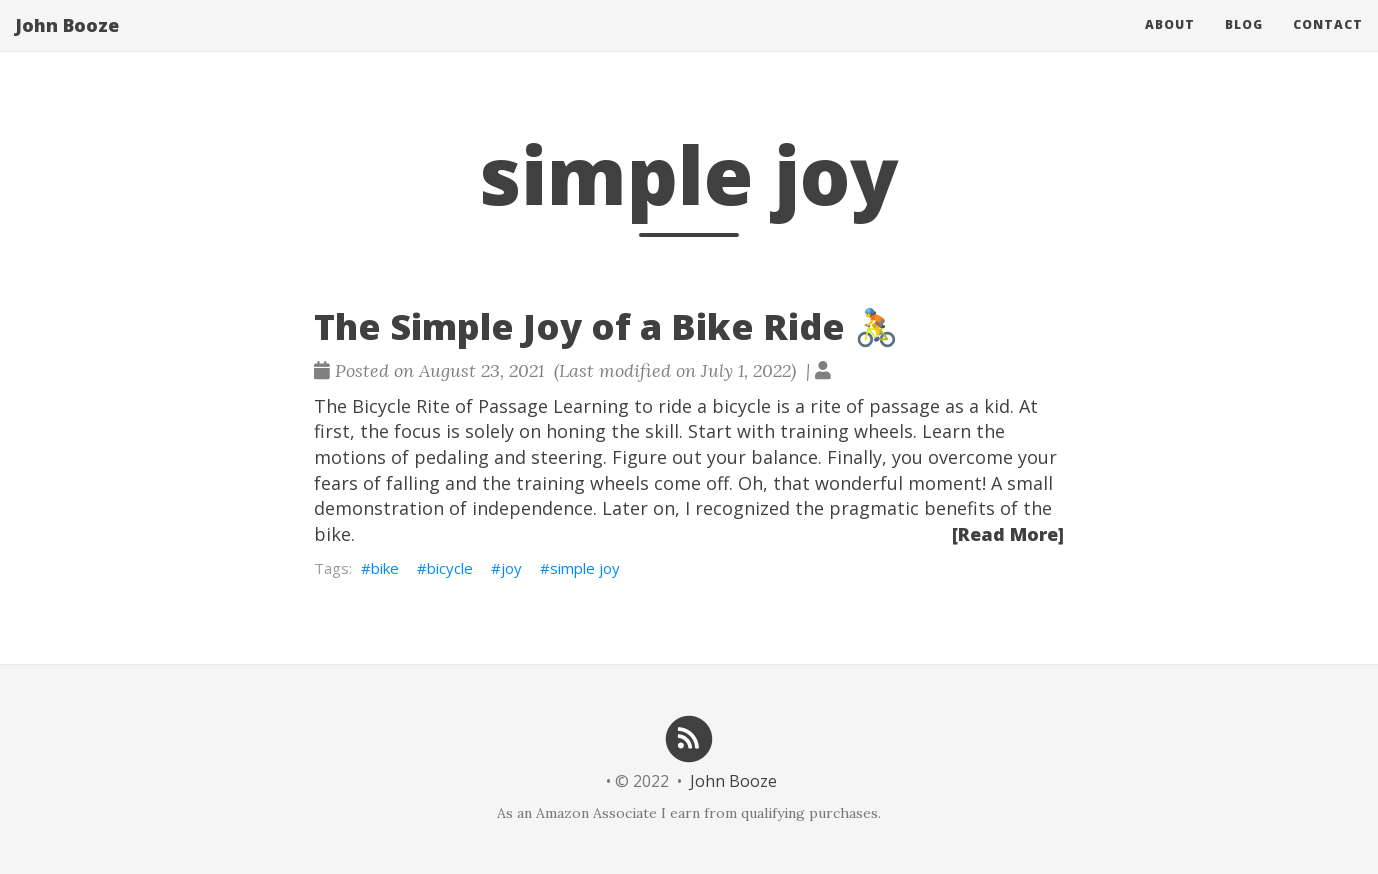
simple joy (585, 568)
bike (385, 568)
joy (511, 568)
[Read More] (1008, 534)
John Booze (67, 45)
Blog (1244, 44)
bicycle (450, 568)
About (1170, 44)
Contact (1328, 44)
